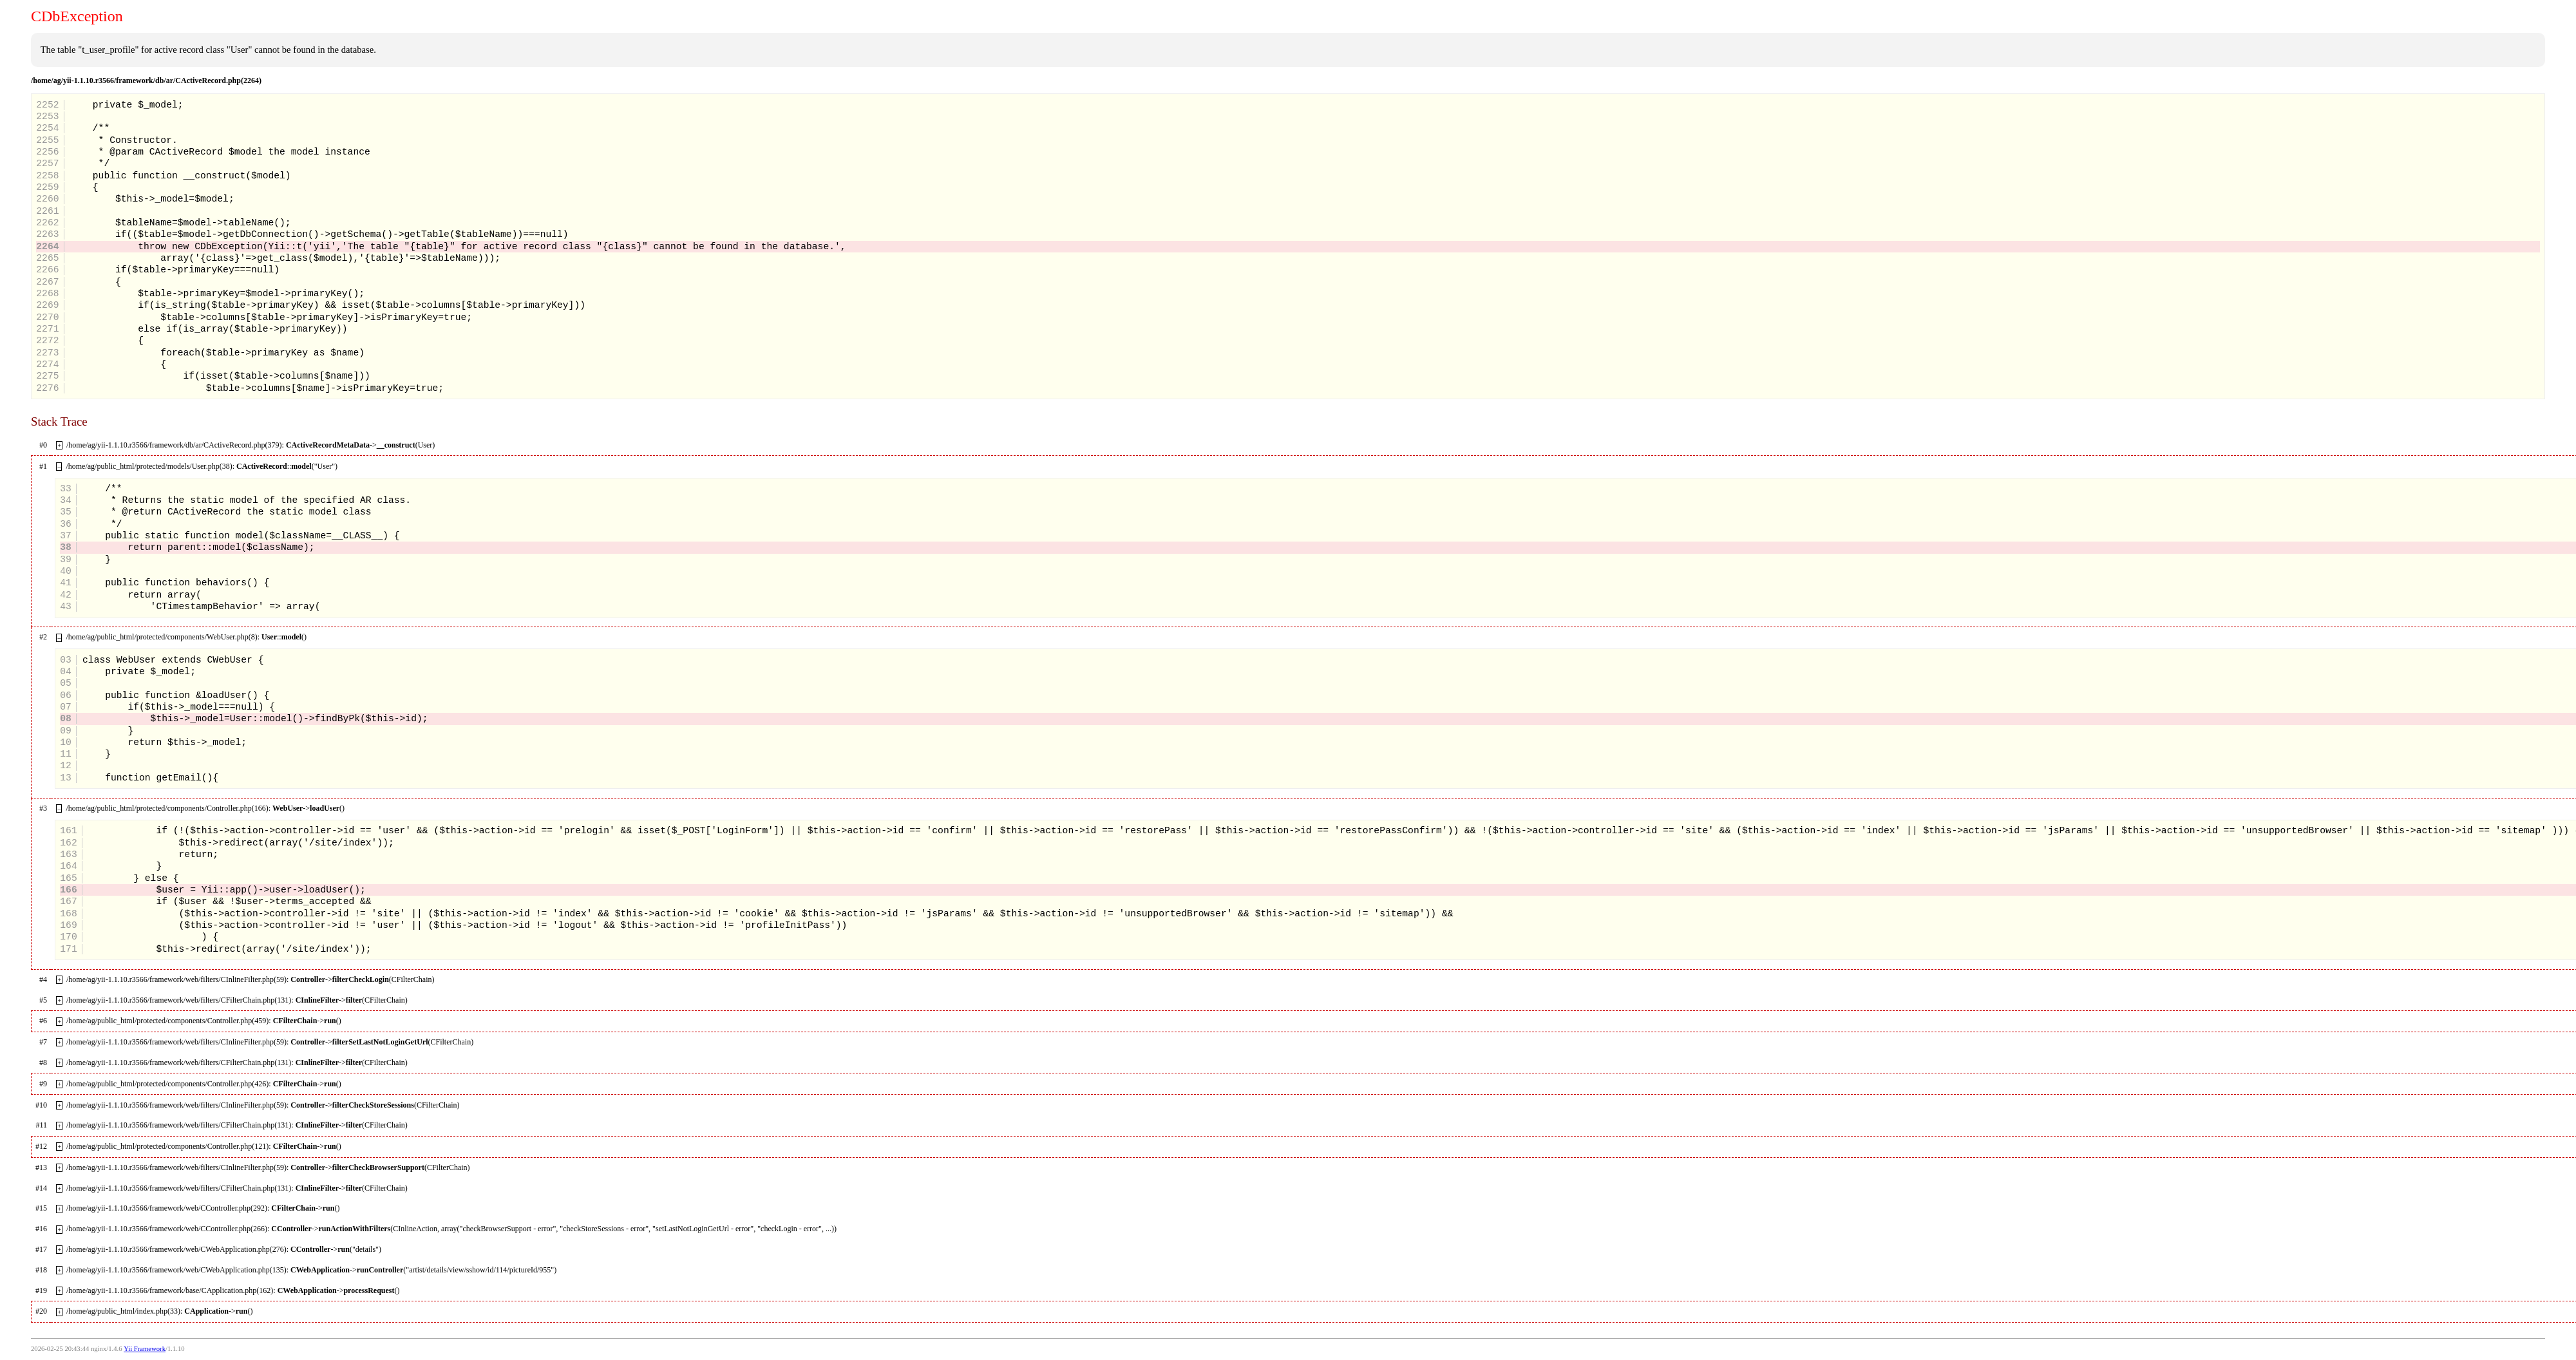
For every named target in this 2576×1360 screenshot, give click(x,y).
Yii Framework (145, 1348)
